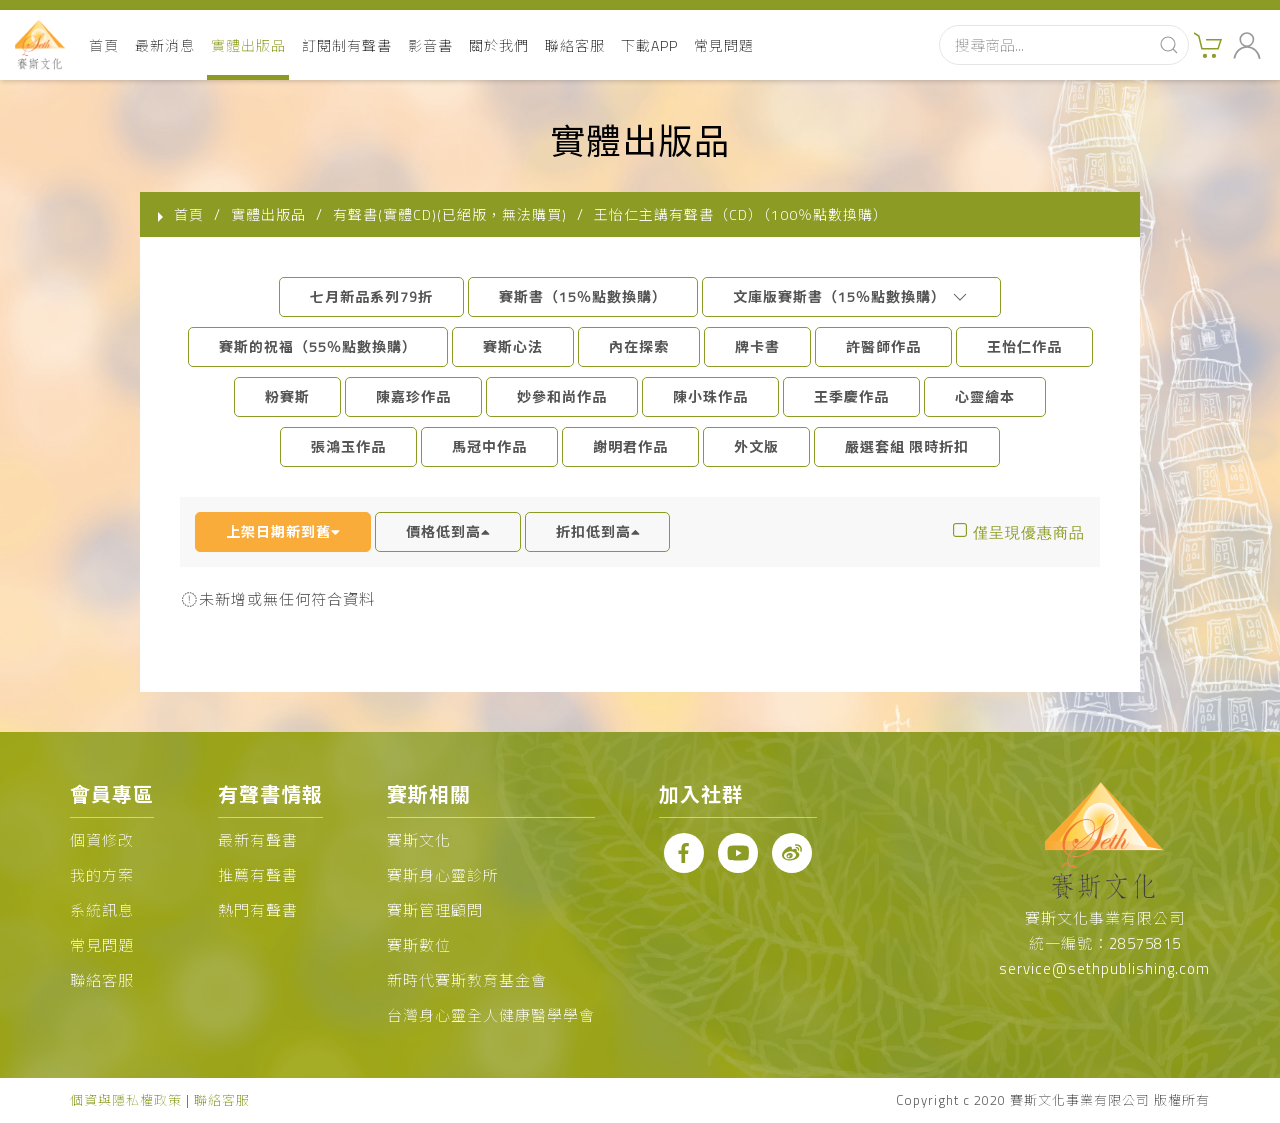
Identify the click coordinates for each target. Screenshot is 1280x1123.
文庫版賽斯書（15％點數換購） (851, 296)
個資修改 (102, 840)
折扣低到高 (598, 531)
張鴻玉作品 (348, 446)
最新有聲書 (258, 840)
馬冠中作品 (489, 446)
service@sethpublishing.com (1104, 968)
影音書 (430, 45)
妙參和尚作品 (562, 396)
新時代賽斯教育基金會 (467, 980)
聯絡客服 (575, 45)
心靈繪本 (985, 396)
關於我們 (499, 45)
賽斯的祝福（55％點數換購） (318, 346)
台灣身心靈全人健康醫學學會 (491, 1015)
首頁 (104, 45)
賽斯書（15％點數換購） (583, 296)
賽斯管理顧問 (435, 910)
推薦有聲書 (258, 875)
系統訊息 (102, 910)
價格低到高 (448, 531)
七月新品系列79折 (371, 296)
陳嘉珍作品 (413, 396)
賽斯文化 (419, 840)
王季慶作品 (851, 396)
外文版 (756, 446)
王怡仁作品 (1024, 346)
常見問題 (724, 45)
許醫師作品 (883, 346)
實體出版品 (248, 45)
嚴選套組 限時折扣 (907, 446)
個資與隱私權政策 (126, 1100)
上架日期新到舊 (283, 531)
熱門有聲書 (258, 910)
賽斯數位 (419, 945)
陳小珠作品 (710, 396)
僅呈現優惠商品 (1029, 532)
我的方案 (102, 875)
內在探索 (639, 346)
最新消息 (165, 45)
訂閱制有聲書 (347, 45)
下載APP (649, 45)
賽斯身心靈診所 (443, 875)
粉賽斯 (287, 396)
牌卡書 (757, 346)
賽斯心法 (513, 346)
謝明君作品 (630, 446)
